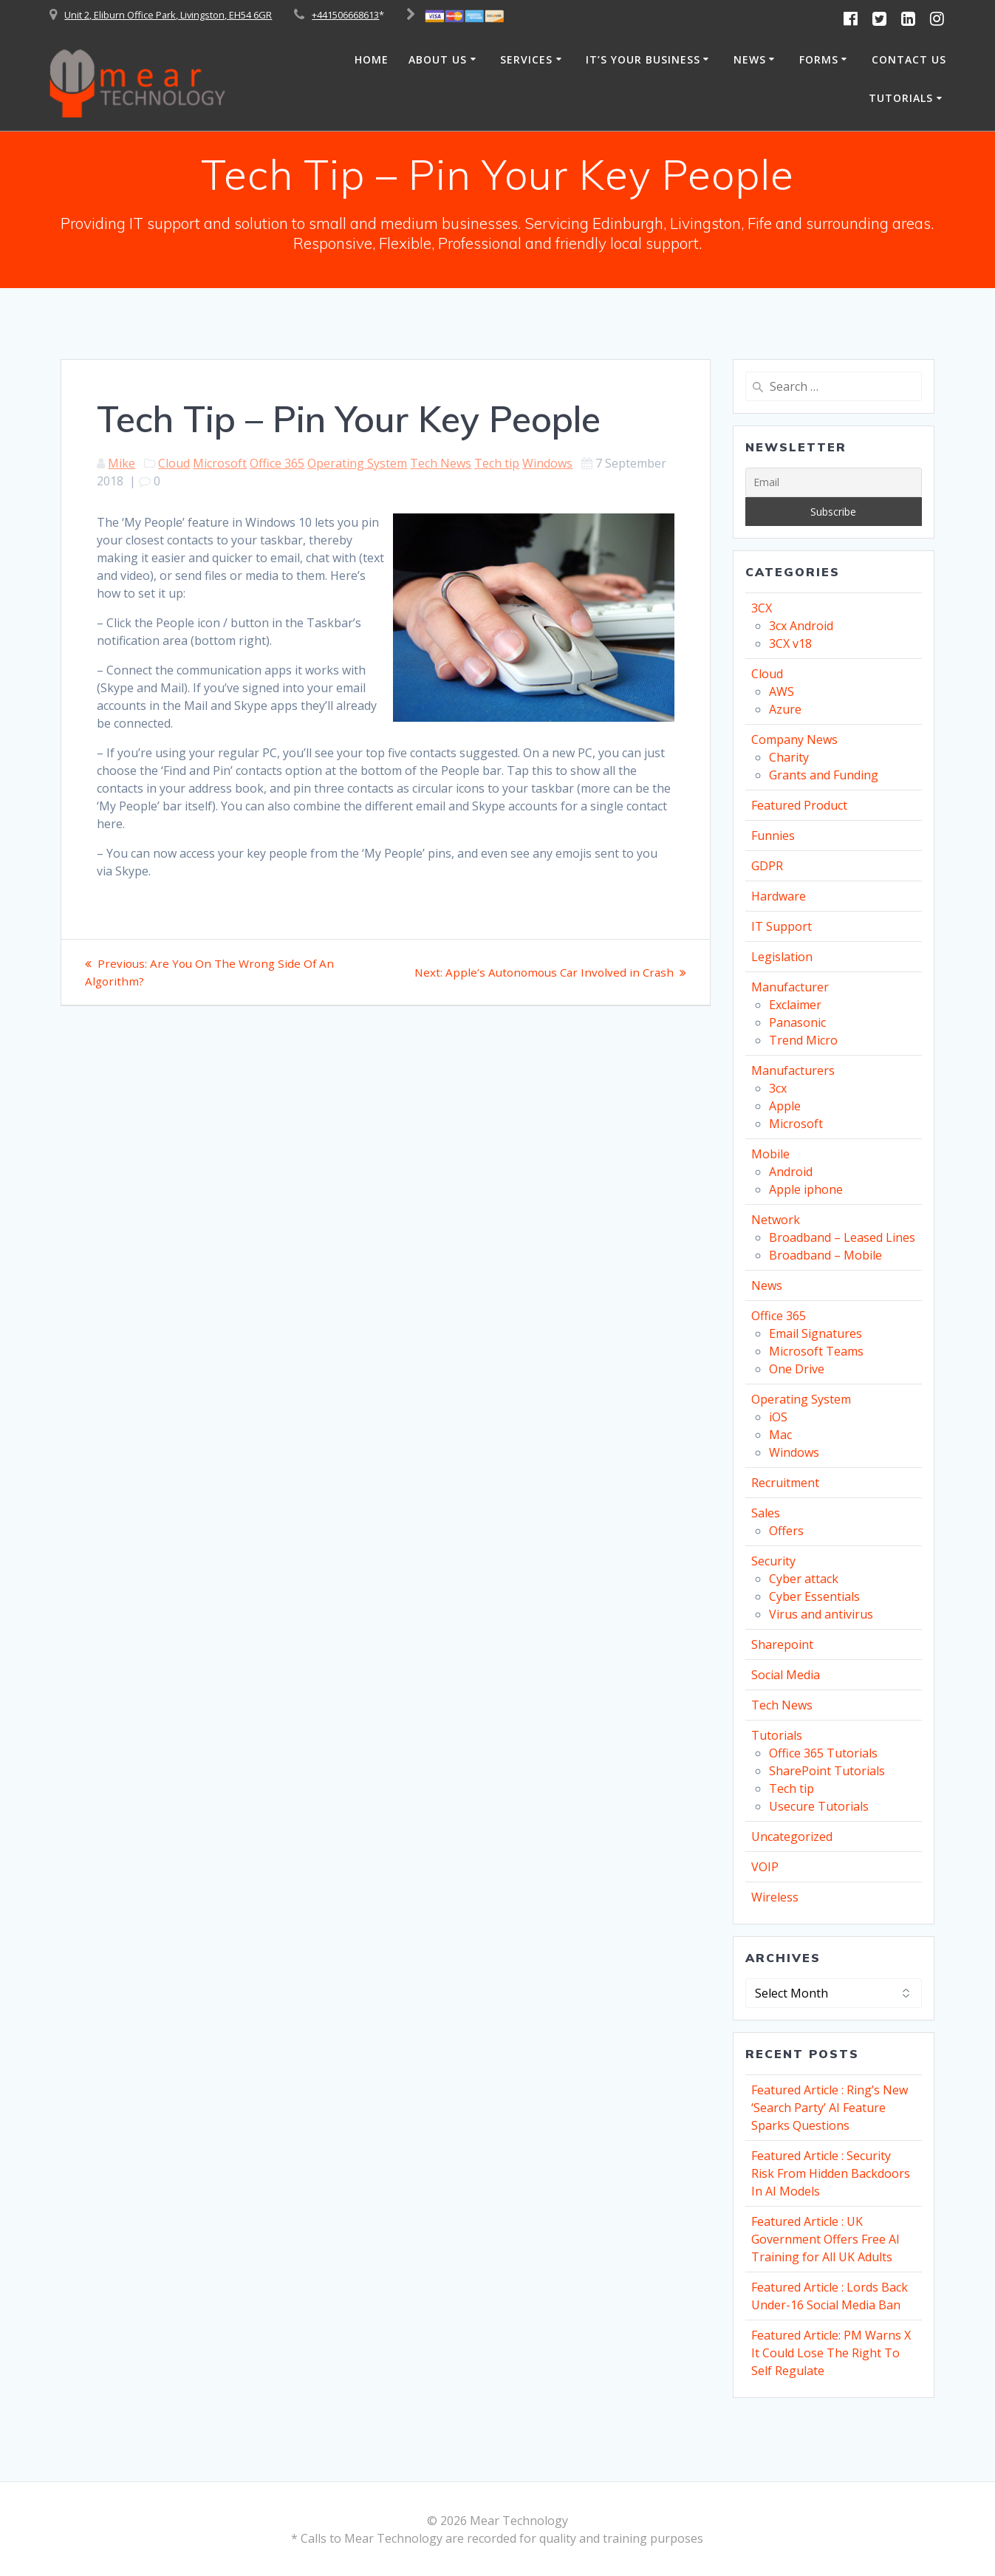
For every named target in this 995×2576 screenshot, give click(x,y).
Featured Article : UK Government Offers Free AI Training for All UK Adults (825, 2239)
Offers (786, 1531)
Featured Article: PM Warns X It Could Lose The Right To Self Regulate (831, 2353)
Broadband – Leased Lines (842, 1237)
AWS (781, 691)
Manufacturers (793, 1070)
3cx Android (801, 626)
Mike (121, 463)
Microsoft (220, 463)
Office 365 (277, 463)
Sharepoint (782, 1644)
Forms (818, 59)
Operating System (357, 463)
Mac (780, 1435)
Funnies (773, 835)
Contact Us (909, 59)
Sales (765, 1513)
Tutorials (901, 98)
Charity (789, 757)
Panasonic (797, 1022)
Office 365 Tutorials (823, 1753)
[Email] (833, 482)
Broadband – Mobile (825, 1255)
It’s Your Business (643, 59)
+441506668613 (345, 14)
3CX (761, 608)
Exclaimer (795, 1005)
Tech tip (496, 463)
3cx (778, 1088)
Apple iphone (806, 1189)
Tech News (440, 463)
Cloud (174, 463)
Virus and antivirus (821, 1614)
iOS (778, 1417)
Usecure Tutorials (819, 1806)
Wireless (775, 1897)
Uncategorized (791, 1836)
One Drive (796, 1369)
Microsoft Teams (816, 1351)
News (750, 59)
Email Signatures (815, 1333)
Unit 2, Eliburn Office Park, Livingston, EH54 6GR (168, 14)
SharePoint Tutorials (827, 1771)
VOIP (765, 1867)
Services (526, 59)
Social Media (785, 1675)
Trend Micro (803, 1040)
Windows (547, 463)
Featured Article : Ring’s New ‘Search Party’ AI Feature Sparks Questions (829, 2107)
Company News (794, 739)
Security (773, 1561)
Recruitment (785, 1483)
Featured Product (799, 805)
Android (791, 1172)
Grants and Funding (823, 775)
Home (372, 59)
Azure (785, 709)
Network (775, 1220)
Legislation (782, 957)
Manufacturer (790, 987)
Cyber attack (803, 1579)
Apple (785, 1106)
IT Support (781, 926)
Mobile (770, 1154)
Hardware (778, 896)
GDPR (767, 866)
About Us (437, 59)
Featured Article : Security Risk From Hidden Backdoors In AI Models (830, 2173)
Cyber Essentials (814, 1596)
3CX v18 (790, 643)
